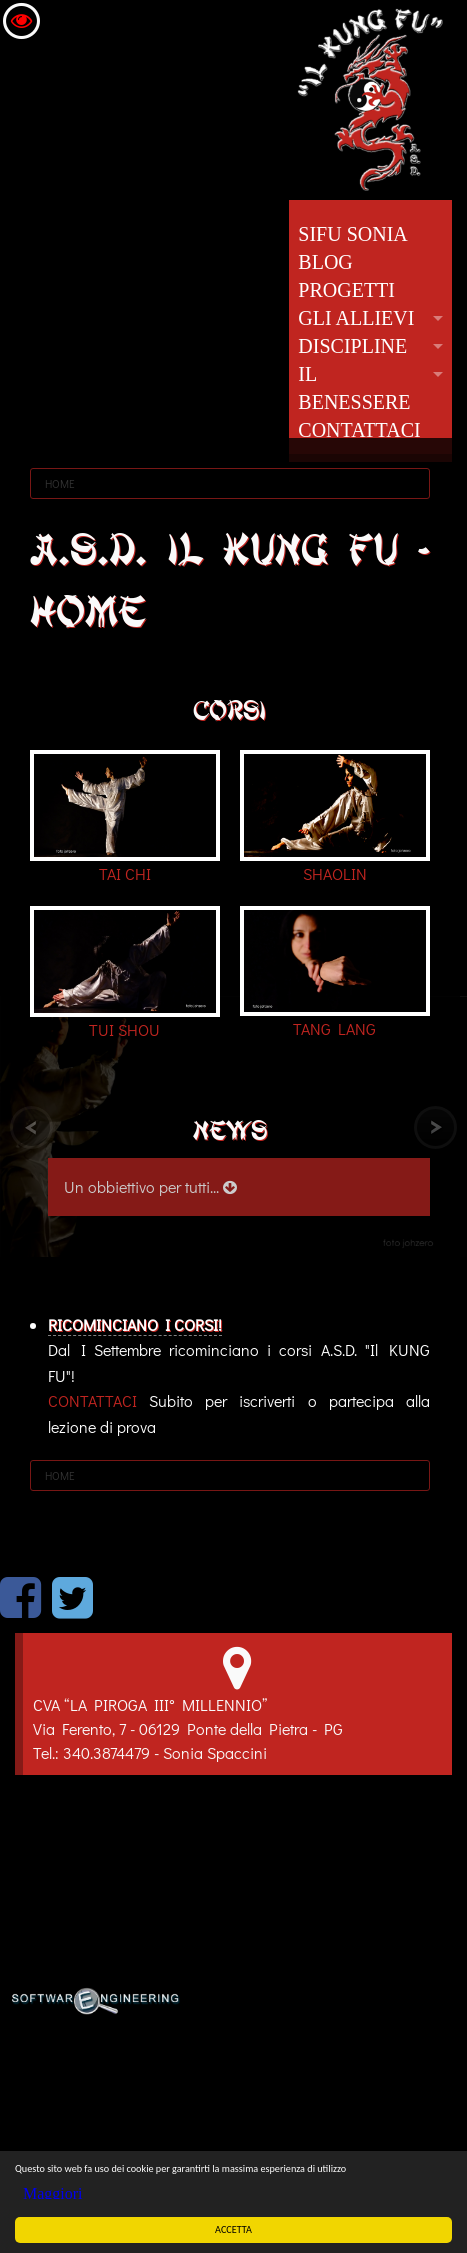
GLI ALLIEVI (356, 318)
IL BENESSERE (354, 388)
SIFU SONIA (352, 234)
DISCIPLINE (352, 346)
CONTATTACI (359, 430)
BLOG (325, 262)
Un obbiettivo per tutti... (150, 1186)
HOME (60, 483)
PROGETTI (346, 290)
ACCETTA (234, 2229)
